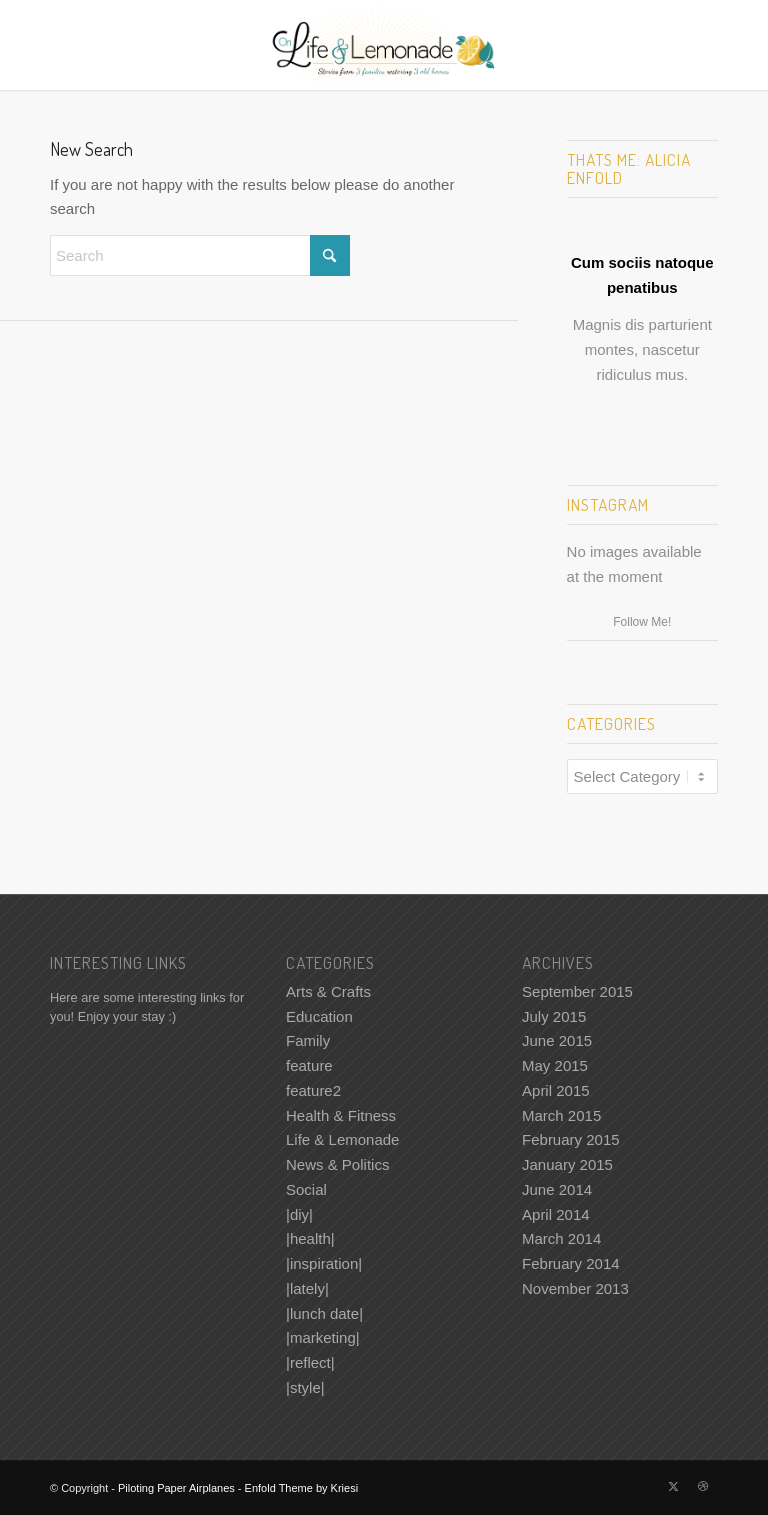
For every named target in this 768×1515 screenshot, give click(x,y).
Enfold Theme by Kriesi (302, 1488)
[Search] (200, 255)
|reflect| (310, 1362)
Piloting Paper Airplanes (176, 1488)
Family (308, 1040)
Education (319, 1016)
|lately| (307, 1288)
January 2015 (567, 1164)
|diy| (299, 1214)
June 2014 (557, 1189)
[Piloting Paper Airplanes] (384, 45)
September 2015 (577, 991)
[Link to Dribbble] (703, 1486)
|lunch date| (324, 1313)
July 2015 (554, 1016)
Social (306, 1189)
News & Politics (337, 1164)
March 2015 (561, 1115)
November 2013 (575, 1288)
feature (309, 1065)
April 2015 (556, 1090)
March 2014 (561, 1238)
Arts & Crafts (328, 991)
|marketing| (323, 1337)
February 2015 (571, 1139)
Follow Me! (642, 622)
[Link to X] (673, 1486)
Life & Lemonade (342, 1139)
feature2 (313, 1090)
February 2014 (571, 1263)
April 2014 (556, 1214)
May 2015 (555, 1065)
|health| (310, 1238)
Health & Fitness (341, 1115)
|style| (305, 1387)
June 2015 (557, 1040)
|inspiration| (324, 1263)
